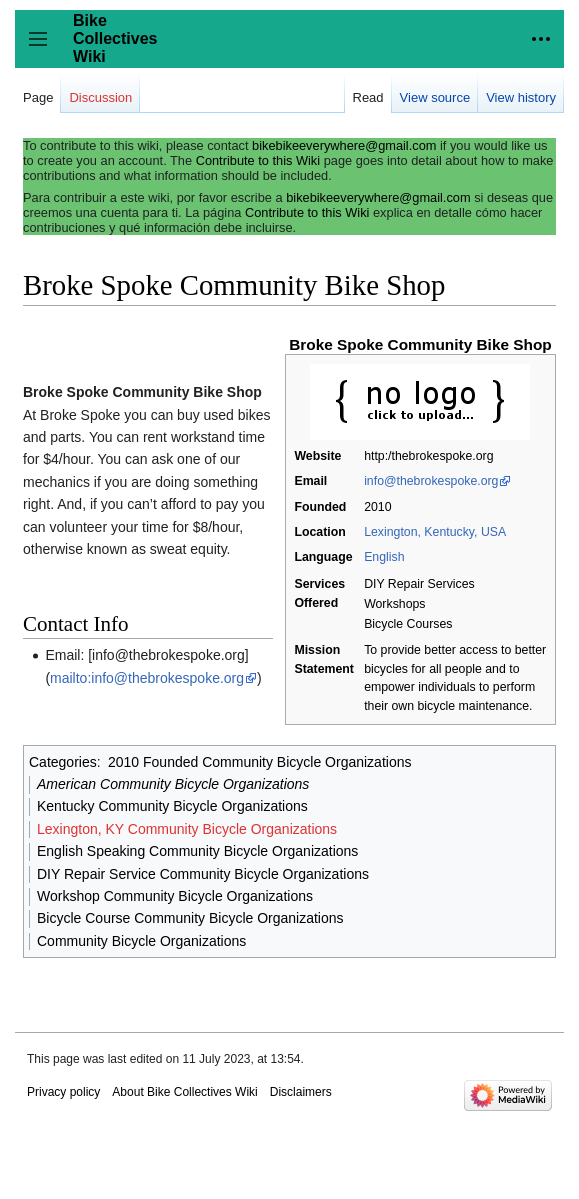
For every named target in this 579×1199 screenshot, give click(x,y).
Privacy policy (63, 1092)
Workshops (394, 604)
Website (317, 456)
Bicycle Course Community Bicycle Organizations (190, 918)
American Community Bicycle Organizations (173, 784)
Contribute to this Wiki (258, 160)
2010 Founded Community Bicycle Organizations (260, 762)
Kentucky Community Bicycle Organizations (172, 806)
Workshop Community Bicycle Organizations (175, 896)
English (384, 557)
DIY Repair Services (419, 584)
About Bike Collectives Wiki (184, 1092)
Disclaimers (301, 1092)
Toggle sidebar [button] (44, 48)
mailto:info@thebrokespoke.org (147, 678)
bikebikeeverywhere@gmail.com (344, 145)
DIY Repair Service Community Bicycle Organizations (203, 874)
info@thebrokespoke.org (431, 481)
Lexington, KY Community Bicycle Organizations (187, 829)
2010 (377, 507)
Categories (63, 762)
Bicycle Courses (408, 624)
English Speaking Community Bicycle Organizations (197, 851)
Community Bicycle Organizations (141, 941)
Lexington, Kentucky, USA (435, 532)
